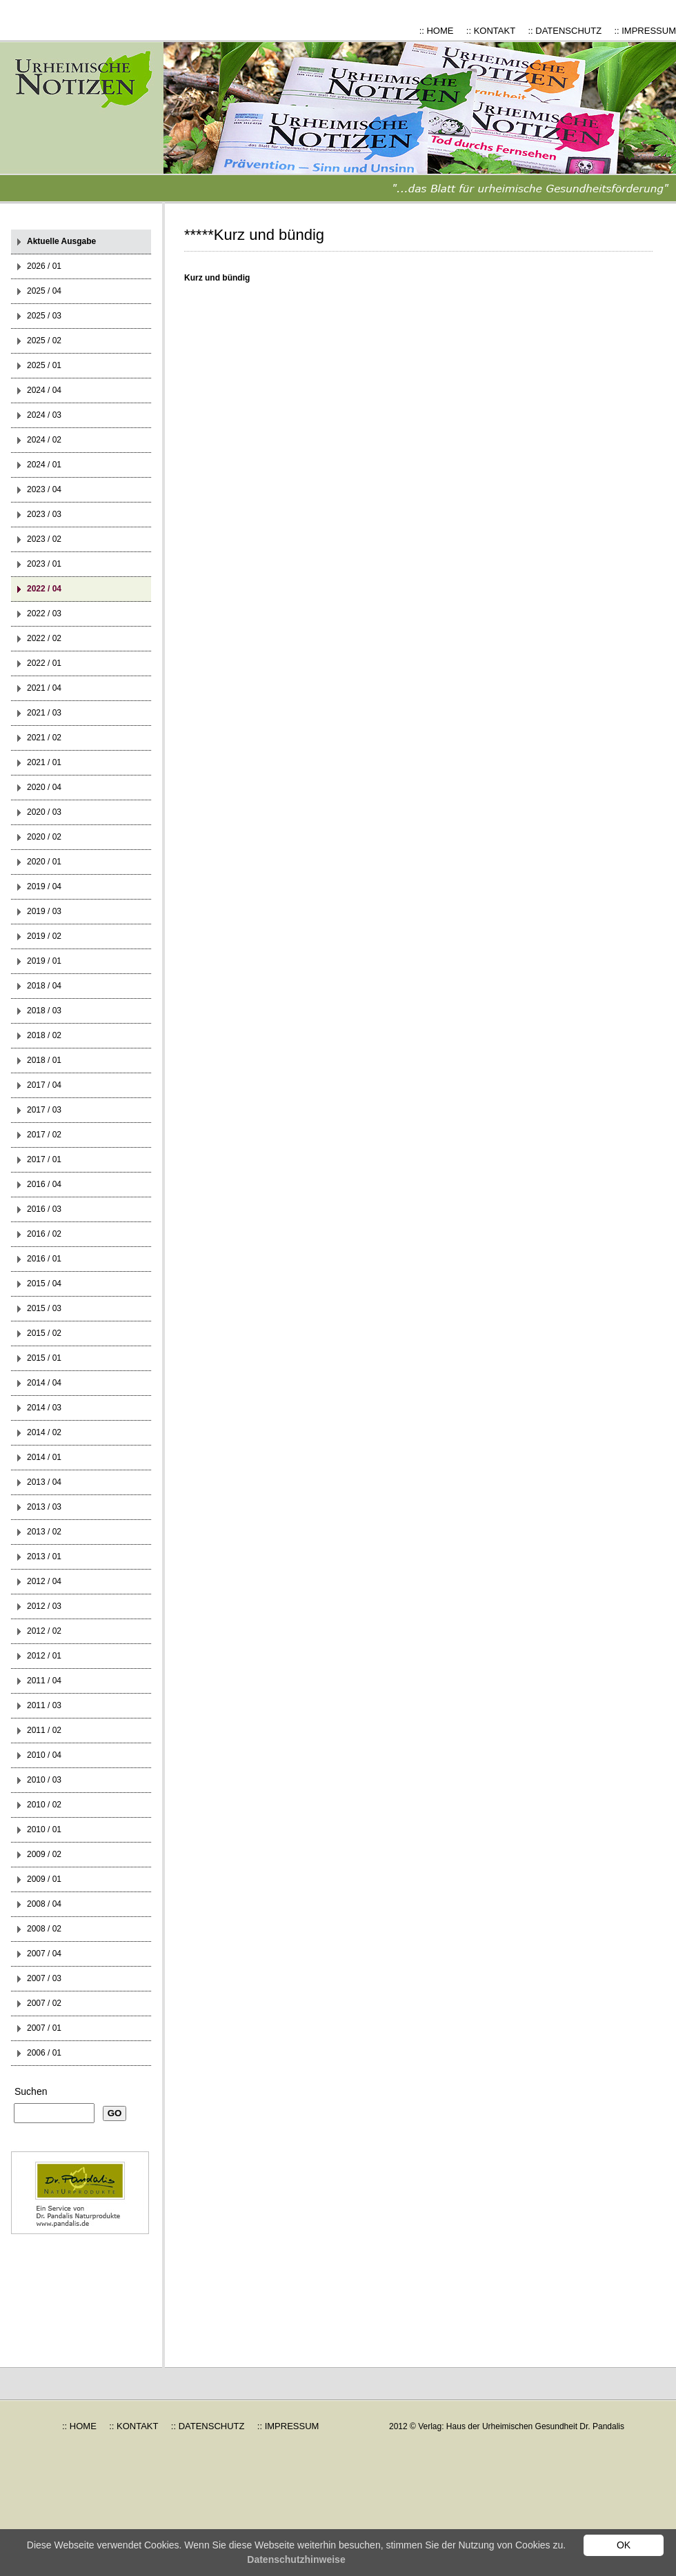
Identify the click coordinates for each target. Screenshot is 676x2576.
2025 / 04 (44, 291)
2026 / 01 (44, 266)
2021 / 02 (44, 737)
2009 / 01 (44, 1879)
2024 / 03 (44, 415)
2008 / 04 (44, 1904)
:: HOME (436, 31)
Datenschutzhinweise (296, 2559)
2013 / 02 (44, 1532)
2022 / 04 (44, 589)
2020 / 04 (44, 787)
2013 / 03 (44, 1507)
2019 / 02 (44, 936)
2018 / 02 (44, 1035)
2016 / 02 (44, 1234)
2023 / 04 (44, 489)
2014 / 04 (44, 1383)
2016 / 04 (44, 1184)
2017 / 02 (44, 1134)
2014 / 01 (44, 1457)
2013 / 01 (44, 1556)
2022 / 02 (44, 638)
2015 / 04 (44, 1283)
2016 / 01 (44, 1259)
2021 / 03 (44, 713)
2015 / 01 (44, 1358)
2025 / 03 (44, 316)
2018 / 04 (44, 986)
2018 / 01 (44, 1060)
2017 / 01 (44, 1159)
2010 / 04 (44, 1755)
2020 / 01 (44, 861)
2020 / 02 (44, 837)
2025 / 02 (44, 340)
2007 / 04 (44, 1953)
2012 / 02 (44, 1631)
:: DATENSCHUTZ (565, 31)
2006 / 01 (44, 2053)
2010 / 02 (44, 1804)
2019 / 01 (44, 961)
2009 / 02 (44, 1854)
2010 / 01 (44, 1829)
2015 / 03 (44, 1308)
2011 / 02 (44, 1730)
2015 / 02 (44, 1333)
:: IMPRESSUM (645, 31)
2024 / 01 (44, 464)
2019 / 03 (44, 911)
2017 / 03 (44, 1110)
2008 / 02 (44, 1929)
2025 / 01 (44, 365)
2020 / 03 (44, 812)
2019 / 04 (44, 886)
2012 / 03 (44, 1606)
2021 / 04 (44, 688)
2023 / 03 (44, 514)
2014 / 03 (44, 1407)
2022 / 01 (44, 663)
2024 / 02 (44, 440)
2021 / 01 (44, 762)
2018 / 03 (44, 1010)
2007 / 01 (44, 2028)
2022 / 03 (44, 613)
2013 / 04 (44, 1482)
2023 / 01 (44, 564)
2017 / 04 (44, 1085)
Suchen (30, 2091)
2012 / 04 (44, 1581)
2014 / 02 (44, 1432)
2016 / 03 (44, 1209)
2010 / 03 (44, 1780)
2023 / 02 (44, 539)
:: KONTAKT (490, 31)
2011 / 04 (44, 1680)
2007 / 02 (44, 2003)
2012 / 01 (44, 1656)
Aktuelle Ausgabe (61, 241)
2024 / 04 (44, 390)
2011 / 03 (44, 1705)
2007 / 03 (44, 1978)
